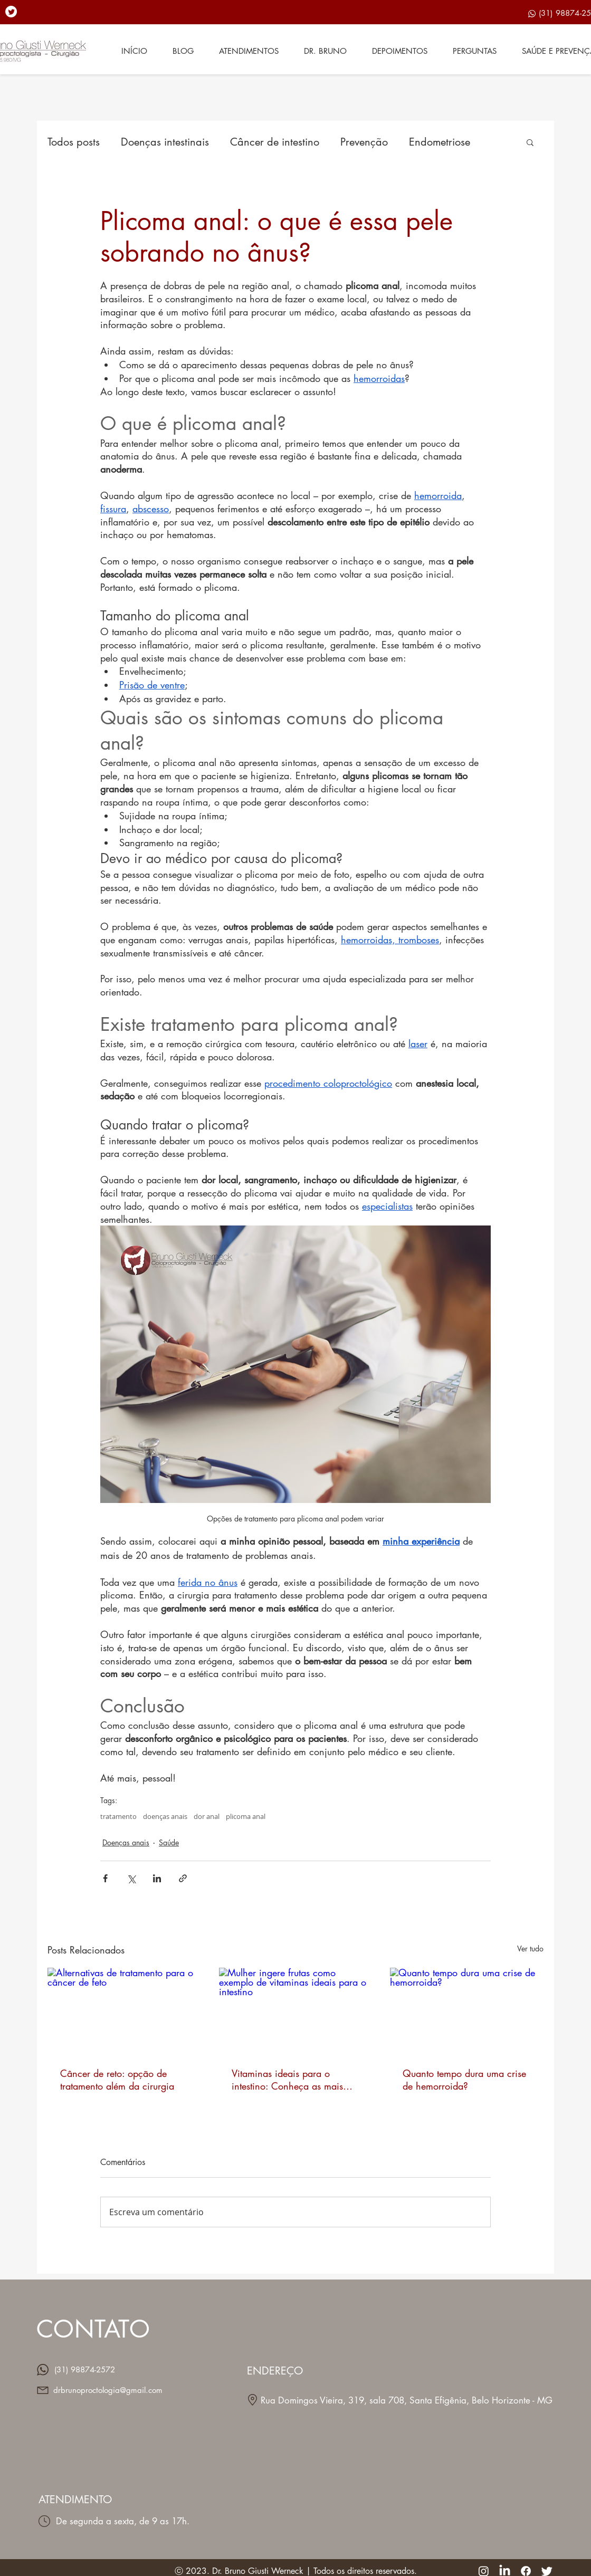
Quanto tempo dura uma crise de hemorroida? (464, 2079)
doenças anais (165, 1816)
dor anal (207, 1816)
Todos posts (73, 142)
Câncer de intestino (274, 142)
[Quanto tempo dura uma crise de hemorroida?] (467, 2011)
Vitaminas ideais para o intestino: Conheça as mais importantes (287, 2079)
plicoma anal (245, 1816)
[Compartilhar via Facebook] (105, 1878)
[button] (530, 142)
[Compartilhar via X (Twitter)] (131, 1878)
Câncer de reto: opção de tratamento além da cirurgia (117, 2079)
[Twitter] (11, 11)
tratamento (118, 1816)
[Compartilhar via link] (183, 1878)
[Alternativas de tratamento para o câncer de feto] (124, 2011)
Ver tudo (530, 1948)
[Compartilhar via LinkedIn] (157, 1878)
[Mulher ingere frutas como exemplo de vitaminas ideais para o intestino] (296, 2011)
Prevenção (364, 142)
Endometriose (439, 142)
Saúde (169, 1842)
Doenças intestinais (165, 142)
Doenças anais (125, 1842)
